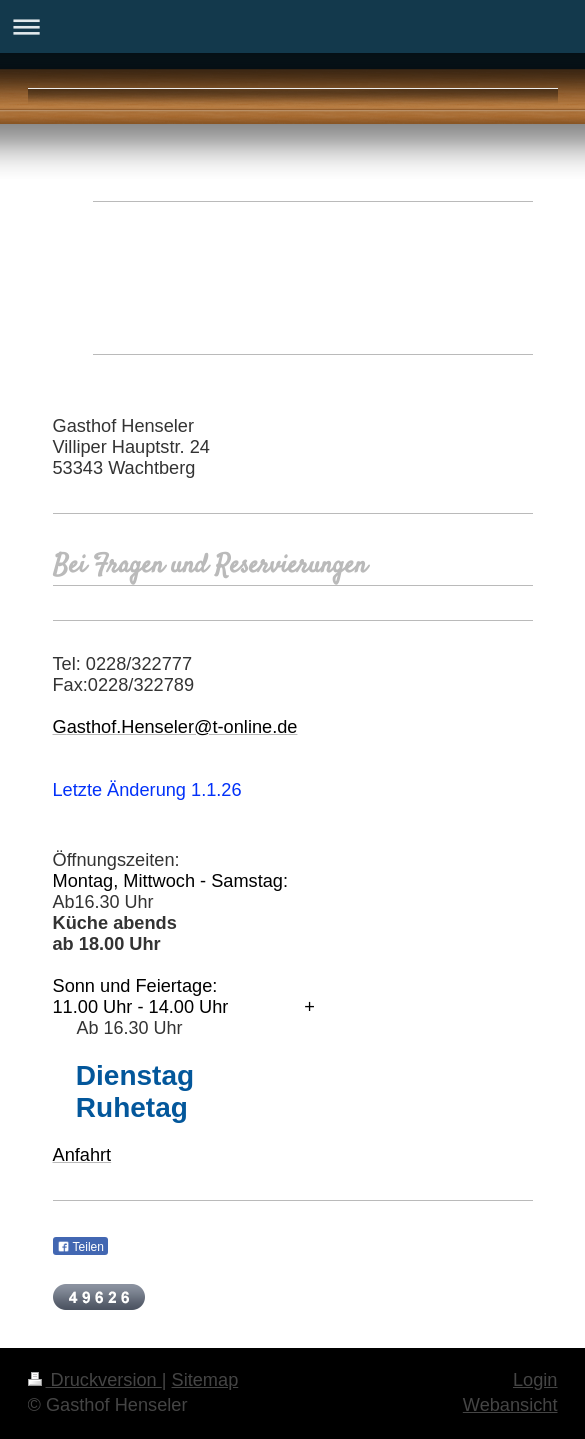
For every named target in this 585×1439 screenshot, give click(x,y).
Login (535, 1380)
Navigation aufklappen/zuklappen (292, 26)
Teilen (80, 1247)
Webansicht (510, 1405)
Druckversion (95, 1380)
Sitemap (205, 1380)
